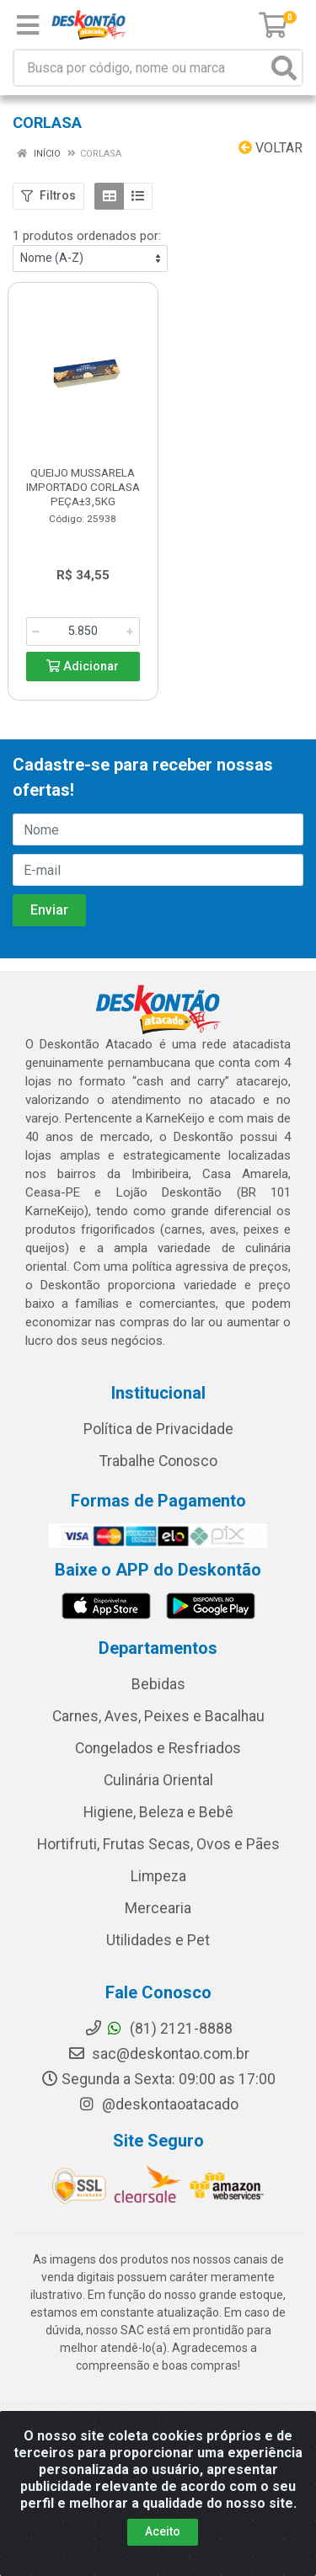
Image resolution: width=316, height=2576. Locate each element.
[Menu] (28, 25)
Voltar (270, 148)
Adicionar (82, 666)
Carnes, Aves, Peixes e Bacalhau (158, 1716)
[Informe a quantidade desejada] (83, 631)
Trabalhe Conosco (158, 1461)
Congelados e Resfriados (158, 1748)
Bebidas (158, 1684)
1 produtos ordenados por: (87, 235)
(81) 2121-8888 (158, 2028)
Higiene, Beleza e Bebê (158, 1812)
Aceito (162, 2531)
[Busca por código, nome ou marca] (140, 68)
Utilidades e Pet (158, 1940)
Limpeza (158, 1876)
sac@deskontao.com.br (158, 2053)
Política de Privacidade (158, 1429)
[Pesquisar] (284, 68)
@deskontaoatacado (158, 2104)
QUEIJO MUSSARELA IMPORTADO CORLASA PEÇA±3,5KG (83, 487)
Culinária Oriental (158, 1780)
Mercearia (158, 1908)
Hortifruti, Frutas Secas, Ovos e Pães (158, 1844)
